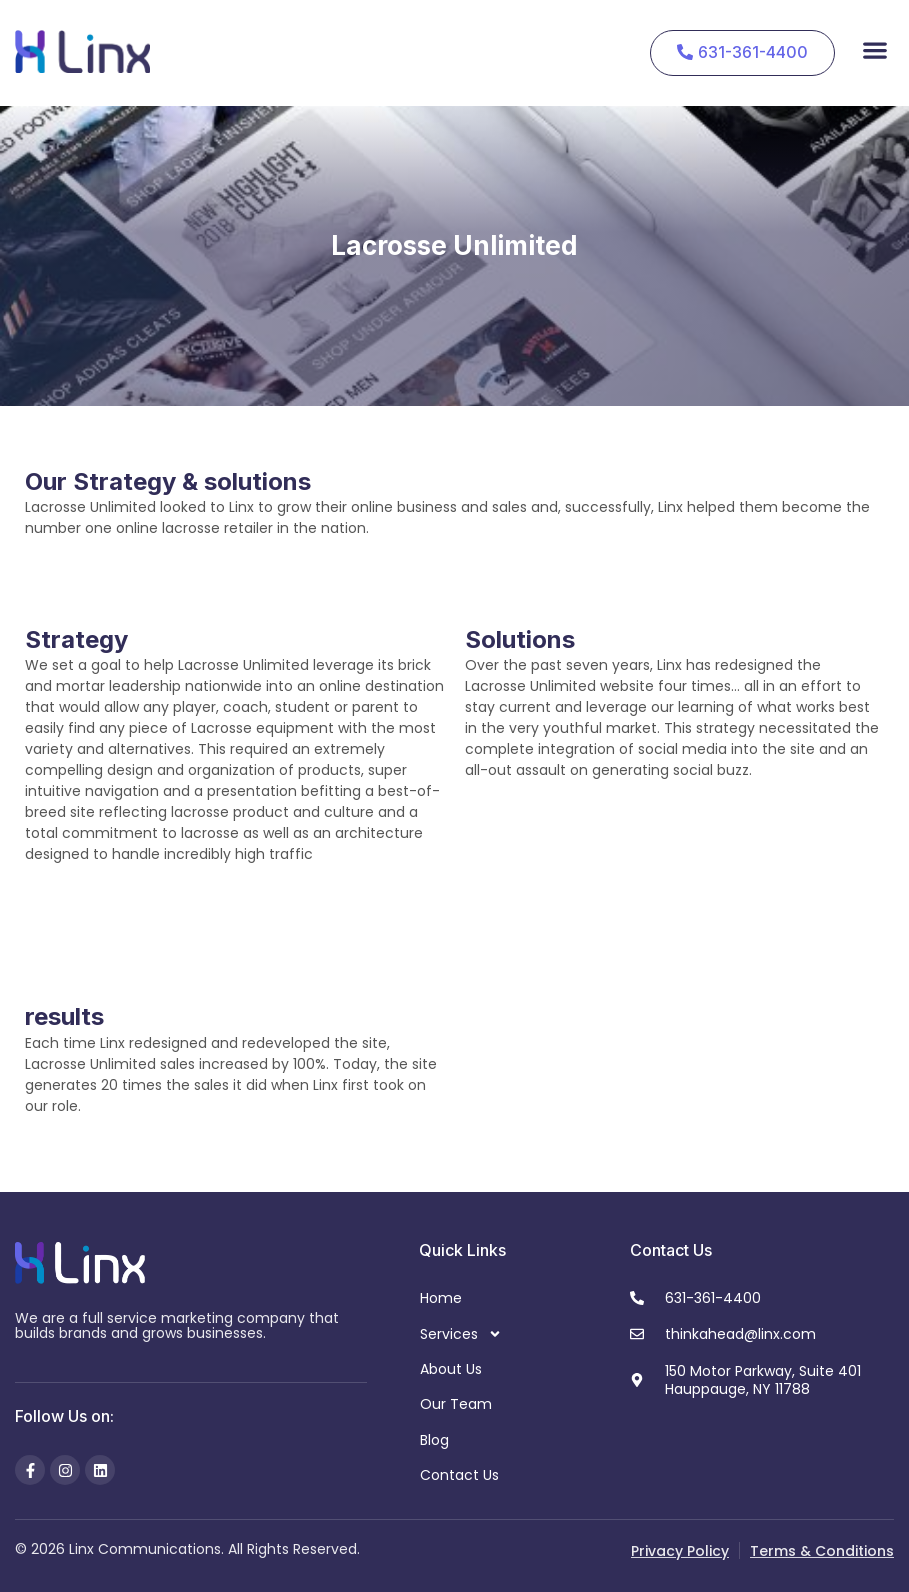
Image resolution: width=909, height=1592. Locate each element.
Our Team (456, 1404)
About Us (451, 1369)
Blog (434, 1440)
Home (441, 1298)
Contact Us (459, 1475)
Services (461, 1334)
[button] (874, 49)
